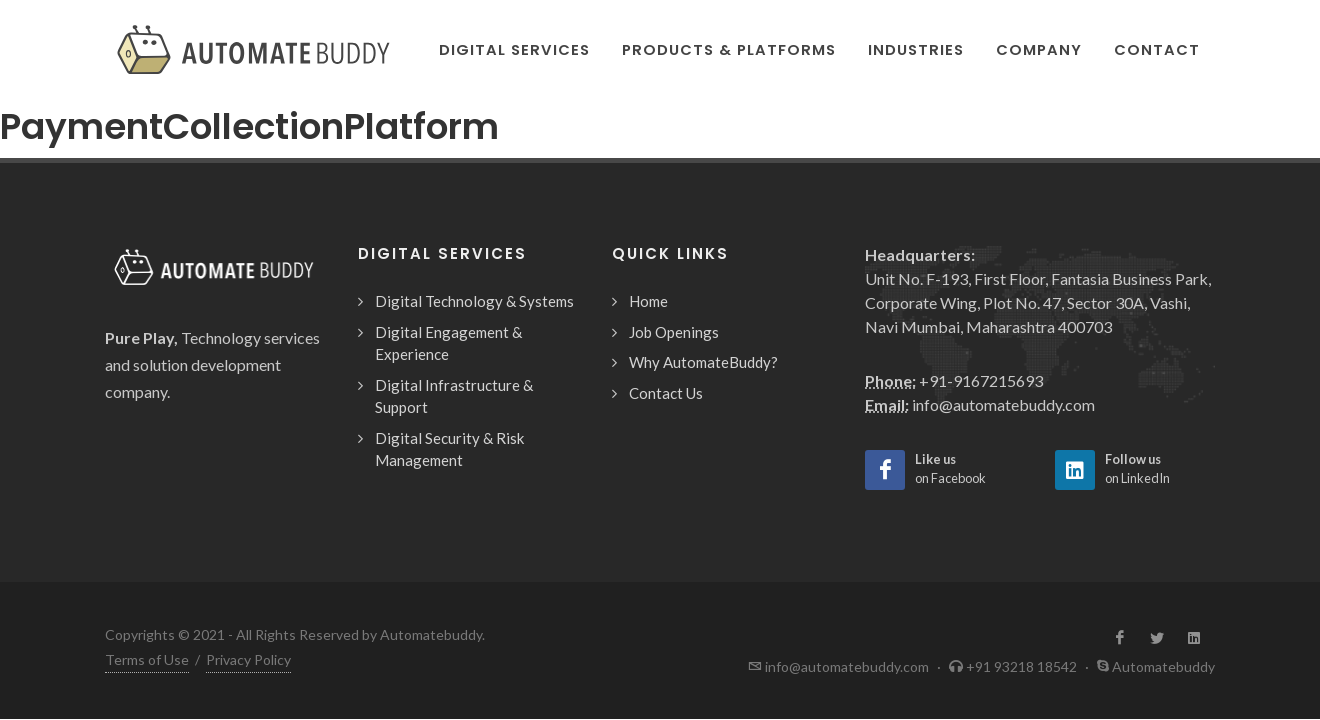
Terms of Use (147, 659)
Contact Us (666, 393)
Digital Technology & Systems (474, 301)
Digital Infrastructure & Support (454, 396)
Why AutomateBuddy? (703, 362)
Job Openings (674, 332)
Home (648, 301)
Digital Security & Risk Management (449, 449)
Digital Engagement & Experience (448, 343)
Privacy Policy (248, 659)
